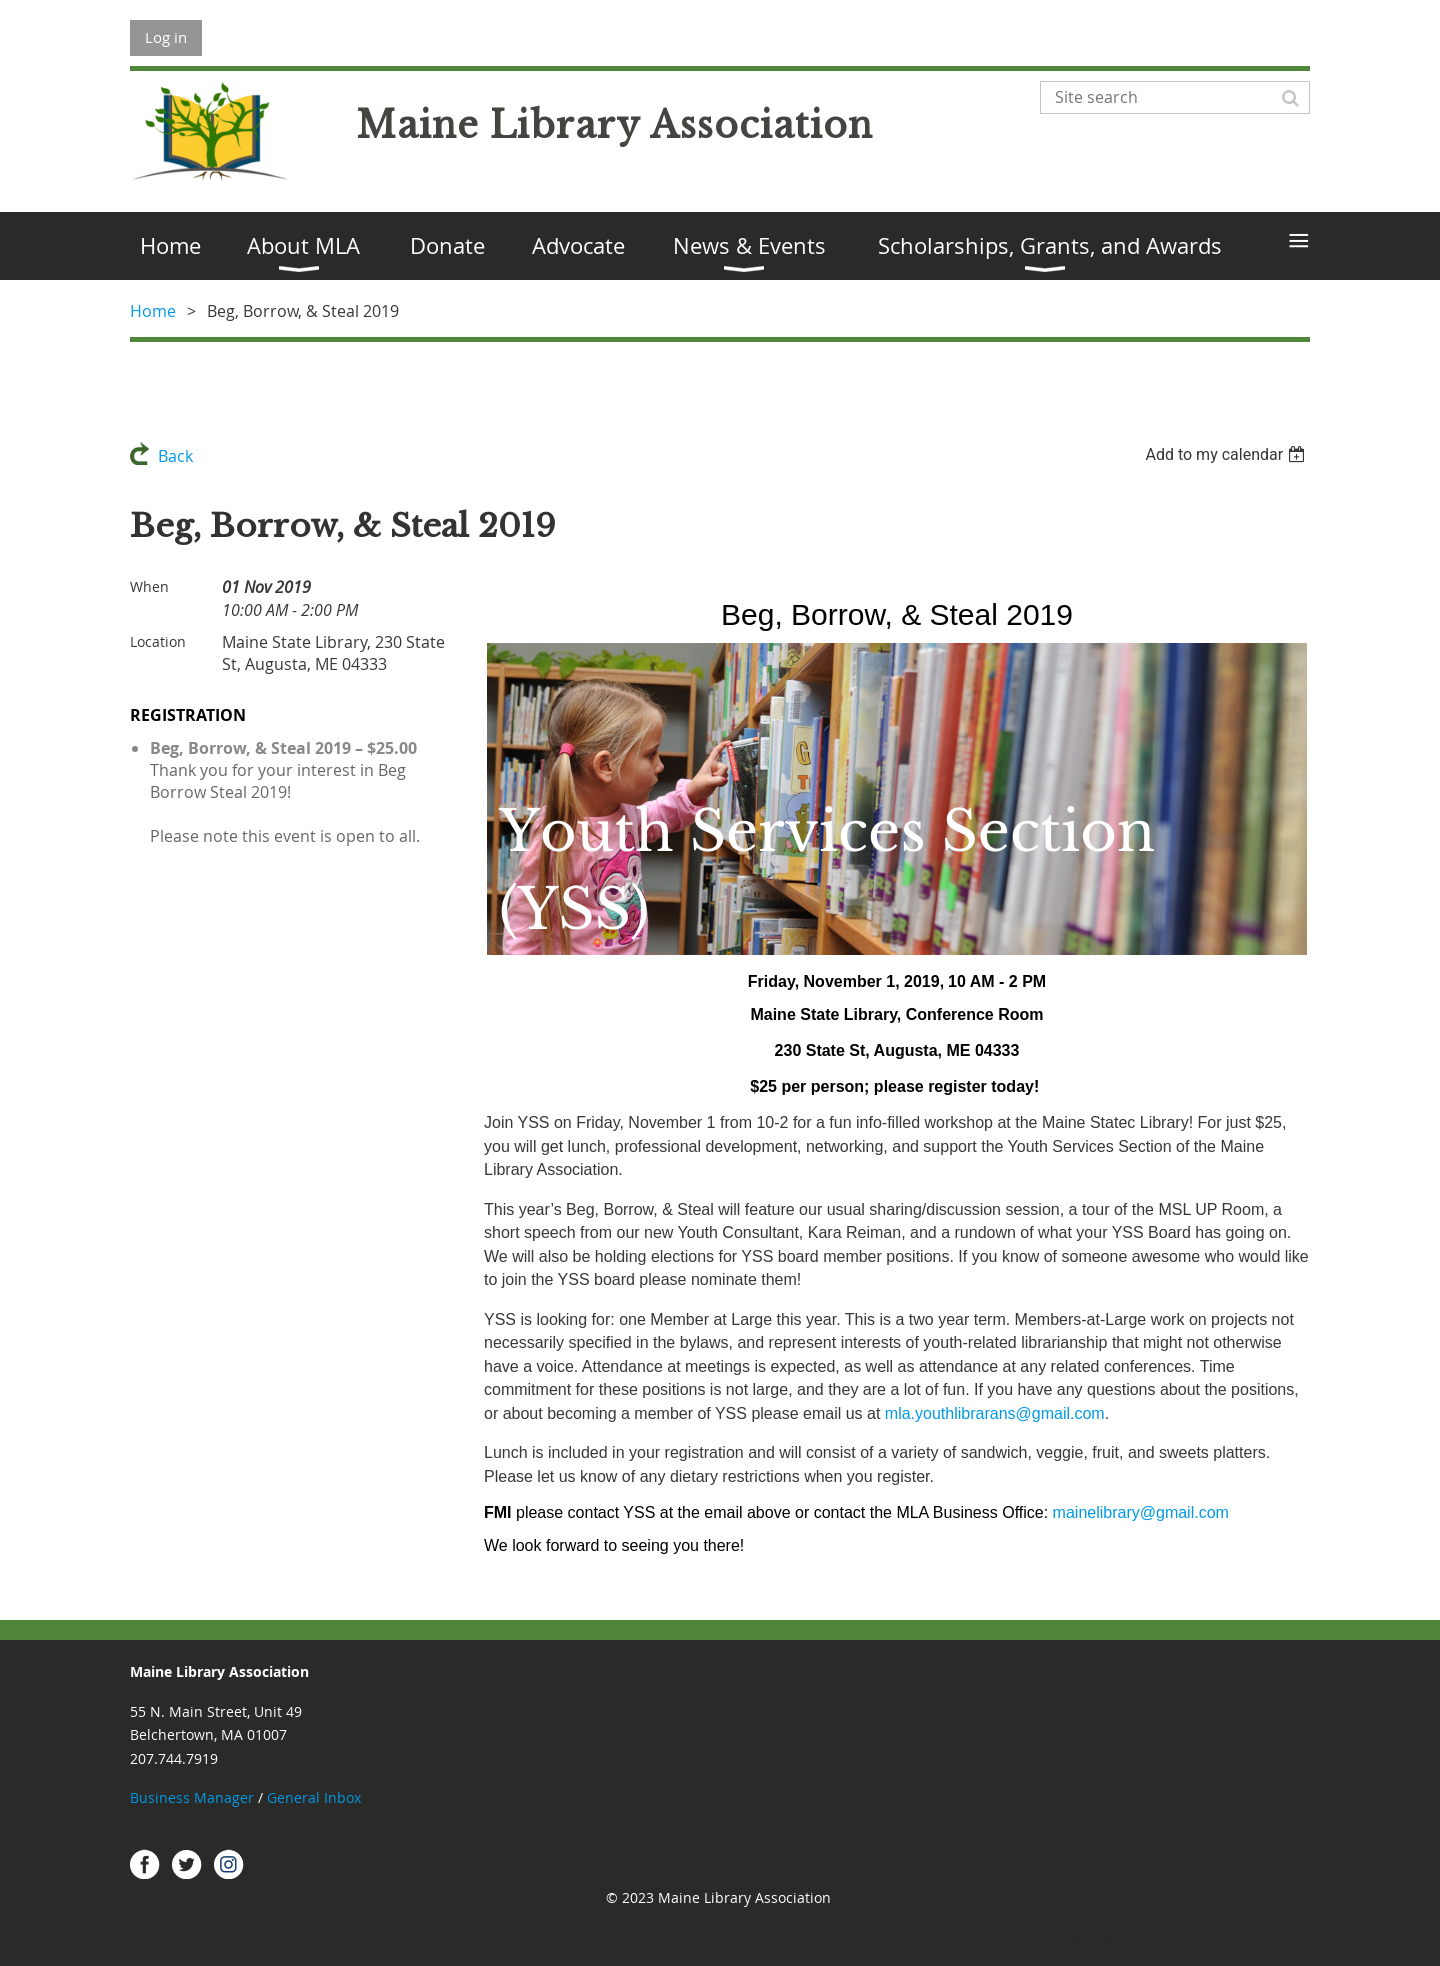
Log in (166, 37)
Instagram (229, 1864)
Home (153, 311)
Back (175, 456)
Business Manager (192, 1797)
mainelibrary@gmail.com (1141, 1512)
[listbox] (1227, 454)
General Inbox (316, 1797)
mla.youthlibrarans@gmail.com (995, 1413)
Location (158, 641)
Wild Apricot (1133, 1941)
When (149, 586)
